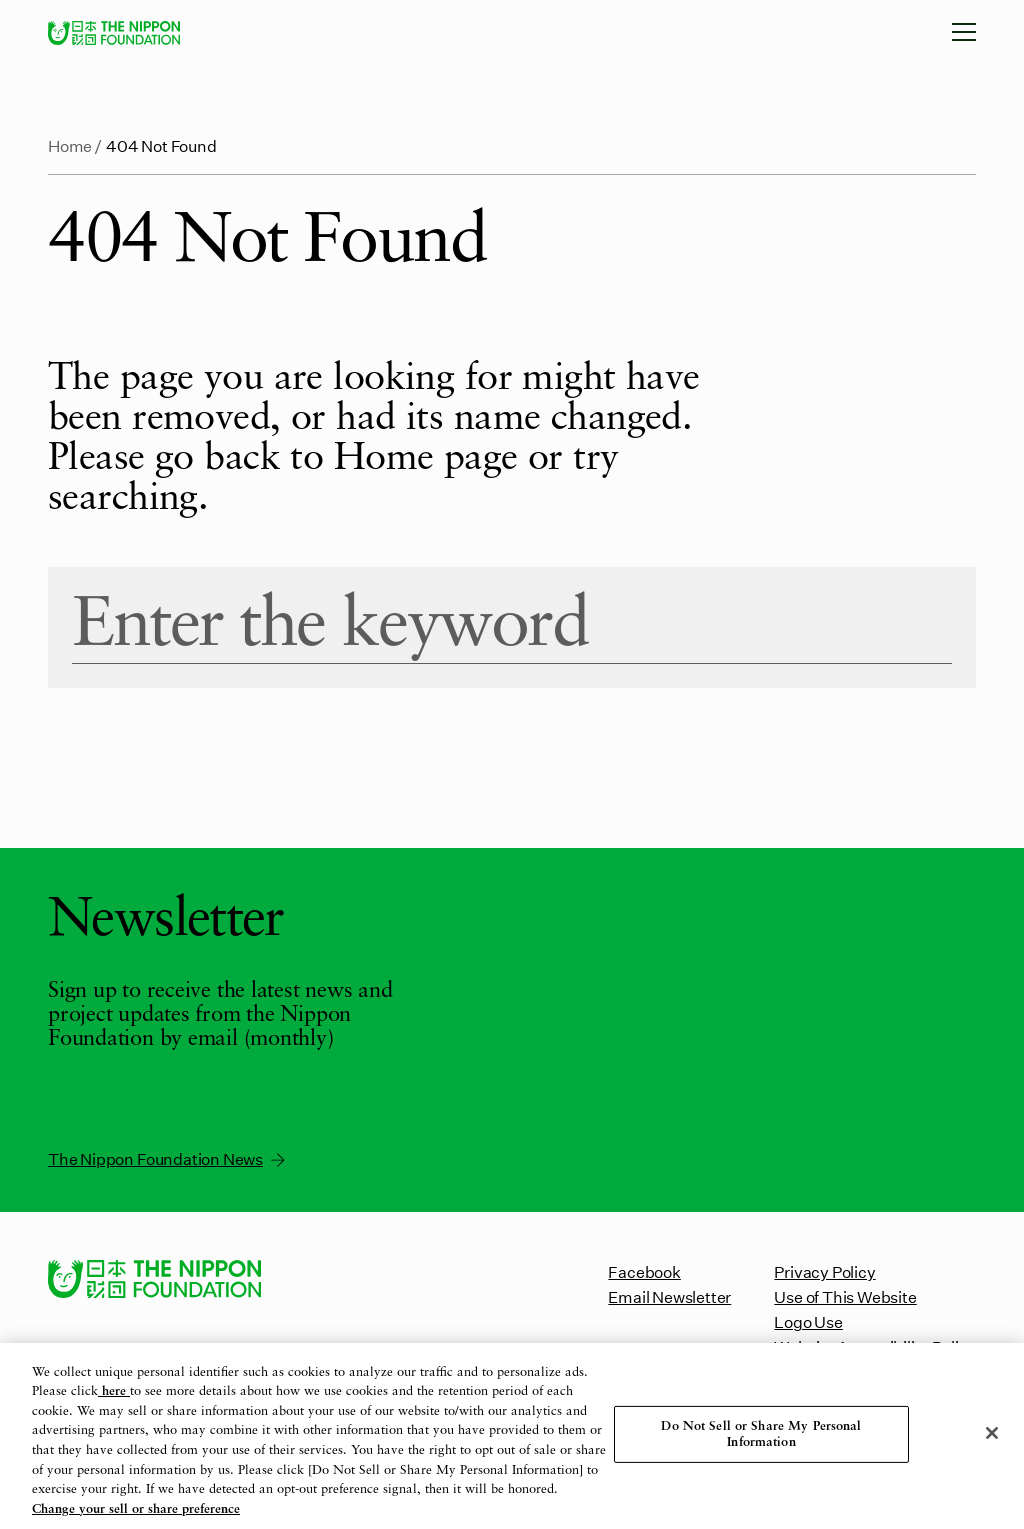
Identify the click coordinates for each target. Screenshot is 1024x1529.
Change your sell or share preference (136, 1509)
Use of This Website (845, 1296)
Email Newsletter (669, 1296)
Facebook (644, 1271)
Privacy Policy (824, 1271)
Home (70, 145)
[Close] (992, 1433)
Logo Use (808, 1321)
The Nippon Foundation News (168, 1159)
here (114, 1392)
